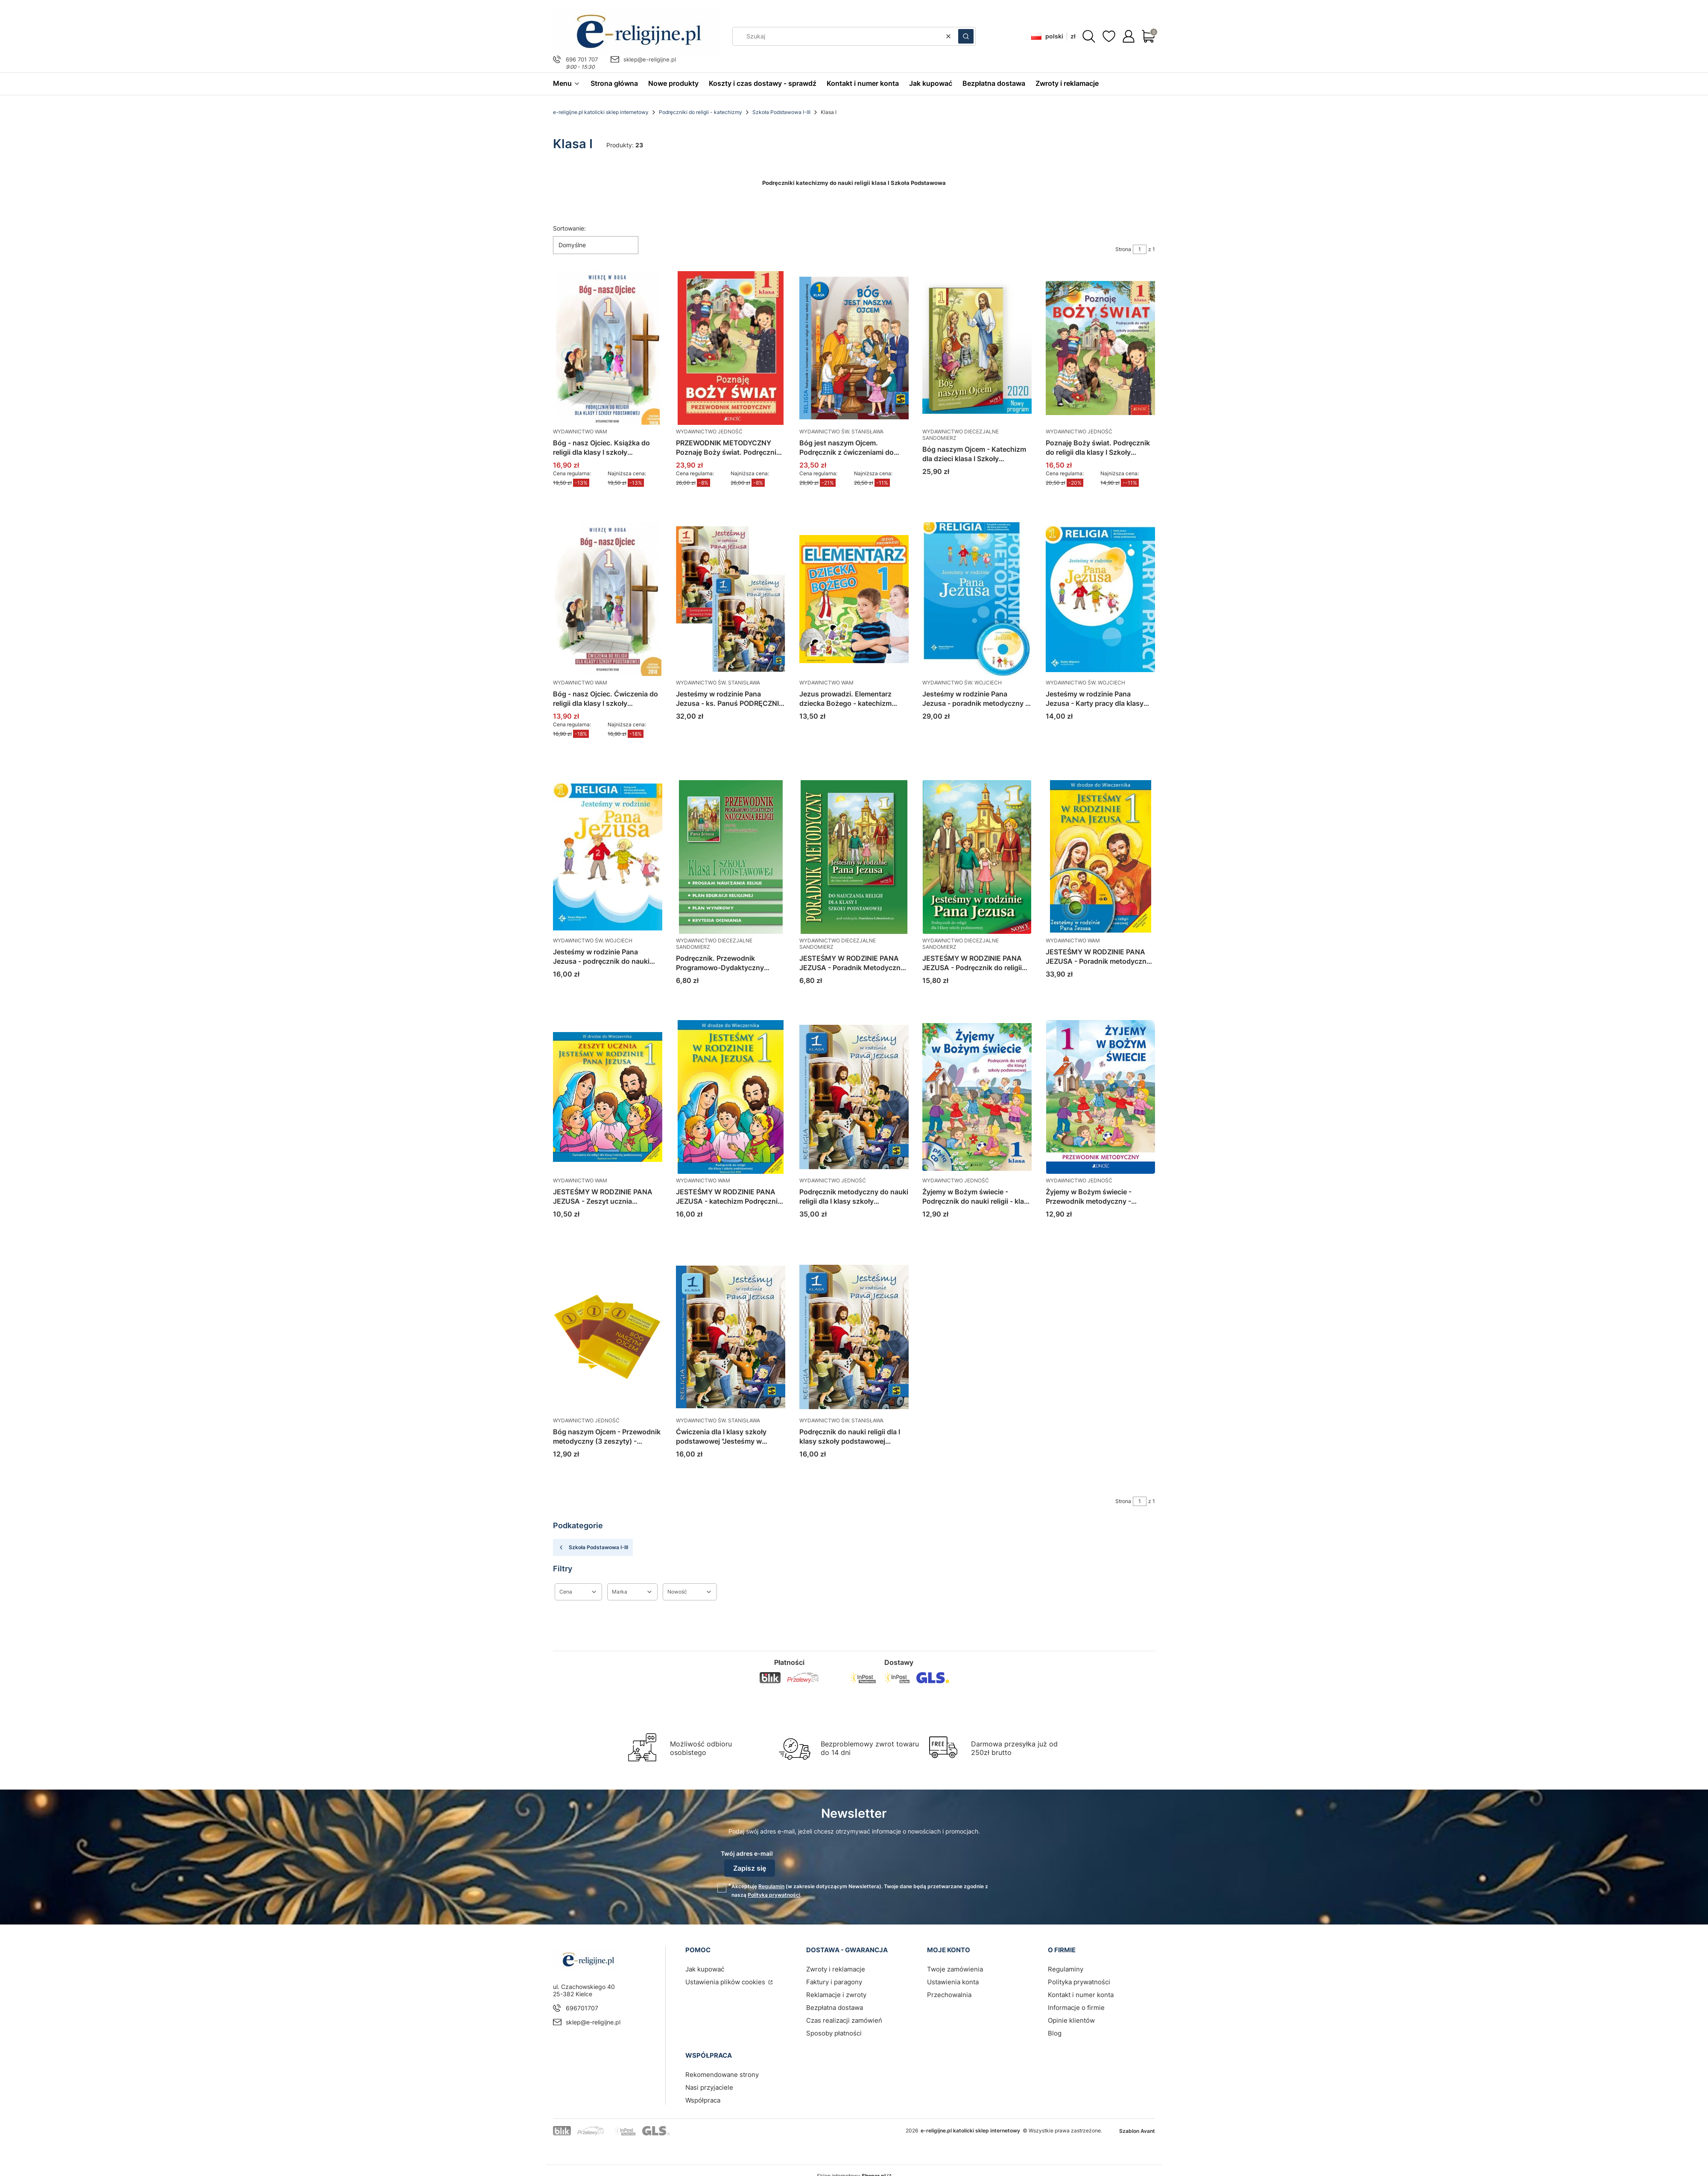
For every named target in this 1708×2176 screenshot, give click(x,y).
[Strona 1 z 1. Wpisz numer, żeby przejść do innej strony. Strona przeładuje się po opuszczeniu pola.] (1139, 249)
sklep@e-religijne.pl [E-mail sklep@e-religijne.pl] (649, 59)
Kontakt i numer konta (1081, 1995)
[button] (966, 36)
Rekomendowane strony (722, 2075)
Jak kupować (704, 1969)
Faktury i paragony (834, 1982)
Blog (1055, 2033)
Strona (1123, 249)
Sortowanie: (569, 228)
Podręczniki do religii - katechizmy (700, 112)
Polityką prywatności (774, 1895)
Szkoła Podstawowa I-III (781, 112)
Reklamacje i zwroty (836, 1995)
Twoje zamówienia (955, 1969)
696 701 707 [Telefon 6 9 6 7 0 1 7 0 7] (582, 59)
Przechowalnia (949, 1995)
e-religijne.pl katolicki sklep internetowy (601, 112)
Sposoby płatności (834, 2033)
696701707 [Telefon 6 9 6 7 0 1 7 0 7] (582, 2008)
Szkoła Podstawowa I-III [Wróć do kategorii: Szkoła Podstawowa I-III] (593, 1547)
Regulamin (771, 1886)
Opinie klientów (1071, 2020)
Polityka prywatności (1079, 1982)
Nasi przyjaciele (709, 2087)
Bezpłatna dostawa (834, 2007)
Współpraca (702, 2100)
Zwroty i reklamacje (835, 1969)
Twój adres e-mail (747, 1853)
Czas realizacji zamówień (844, 2020)
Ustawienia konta (953, 1982)
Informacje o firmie (1076, 2007)
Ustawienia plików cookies (726, 1982)
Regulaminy (1065, 1969)
